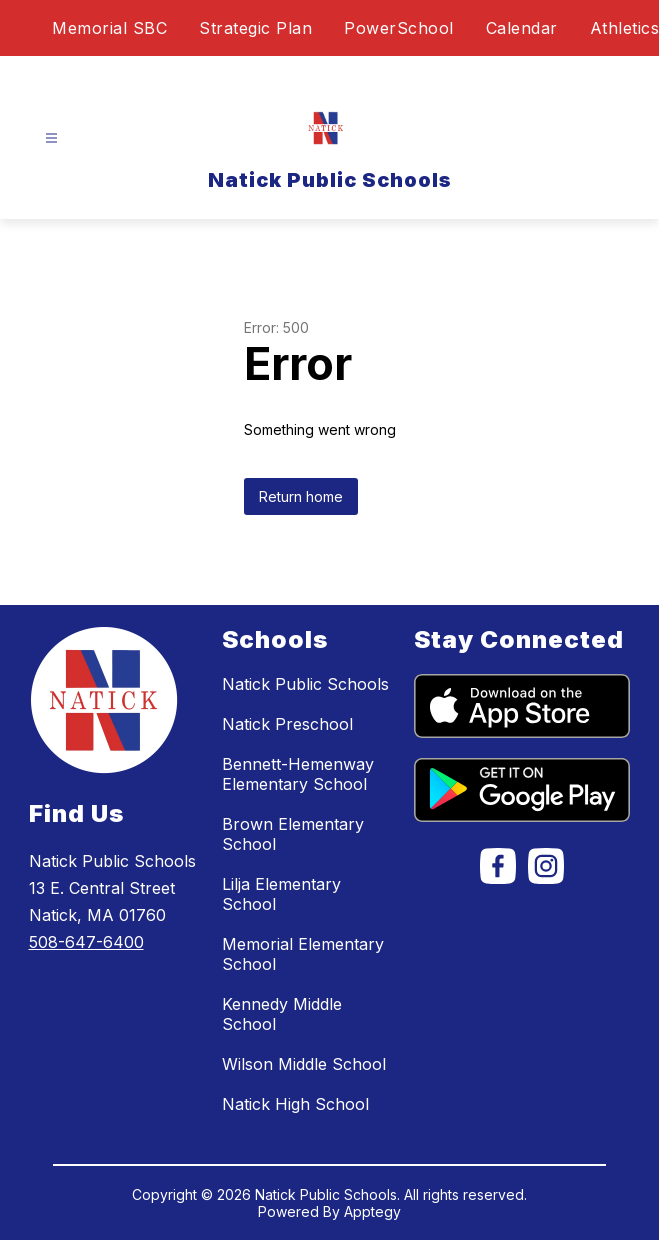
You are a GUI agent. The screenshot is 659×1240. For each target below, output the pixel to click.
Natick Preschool (287, 724)
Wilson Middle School (304, 1064)
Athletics (625, 28)
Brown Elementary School (293, 834)
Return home (301, 496)
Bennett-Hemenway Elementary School (298, 774)
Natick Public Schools (305, 684)
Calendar (522, 28)
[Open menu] (51, 138)
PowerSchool (399, 28)
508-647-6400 (86, 942)
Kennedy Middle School (282, 1014)
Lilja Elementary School (281, 894)
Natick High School (295, 1104)
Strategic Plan (255, 28)
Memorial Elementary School (303, 954)
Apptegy (372, 1211)
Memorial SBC (109, 28)
